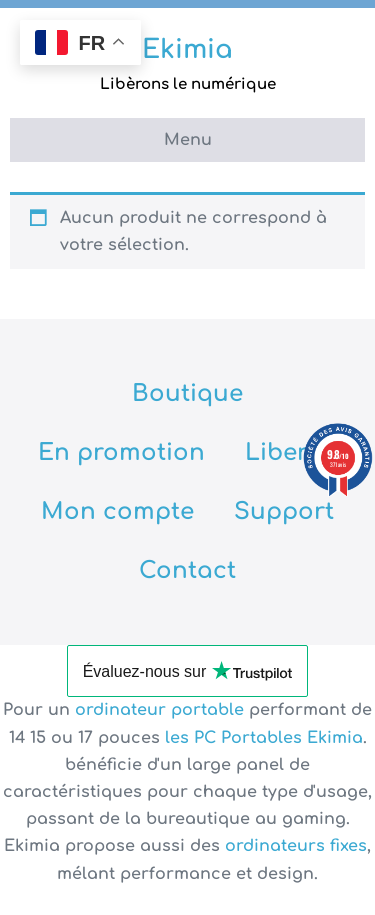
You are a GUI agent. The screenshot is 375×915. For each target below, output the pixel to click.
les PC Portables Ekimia (264, 738)
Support (284, 511)
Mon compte (117, 511)
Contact (187, 570)
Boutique (187, 393)
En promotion (121, 452)
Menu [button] (188, 140)
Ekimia (187, 49)
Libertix (291, 452)
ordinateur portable (162, 710)
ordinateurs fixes (296, 846)
